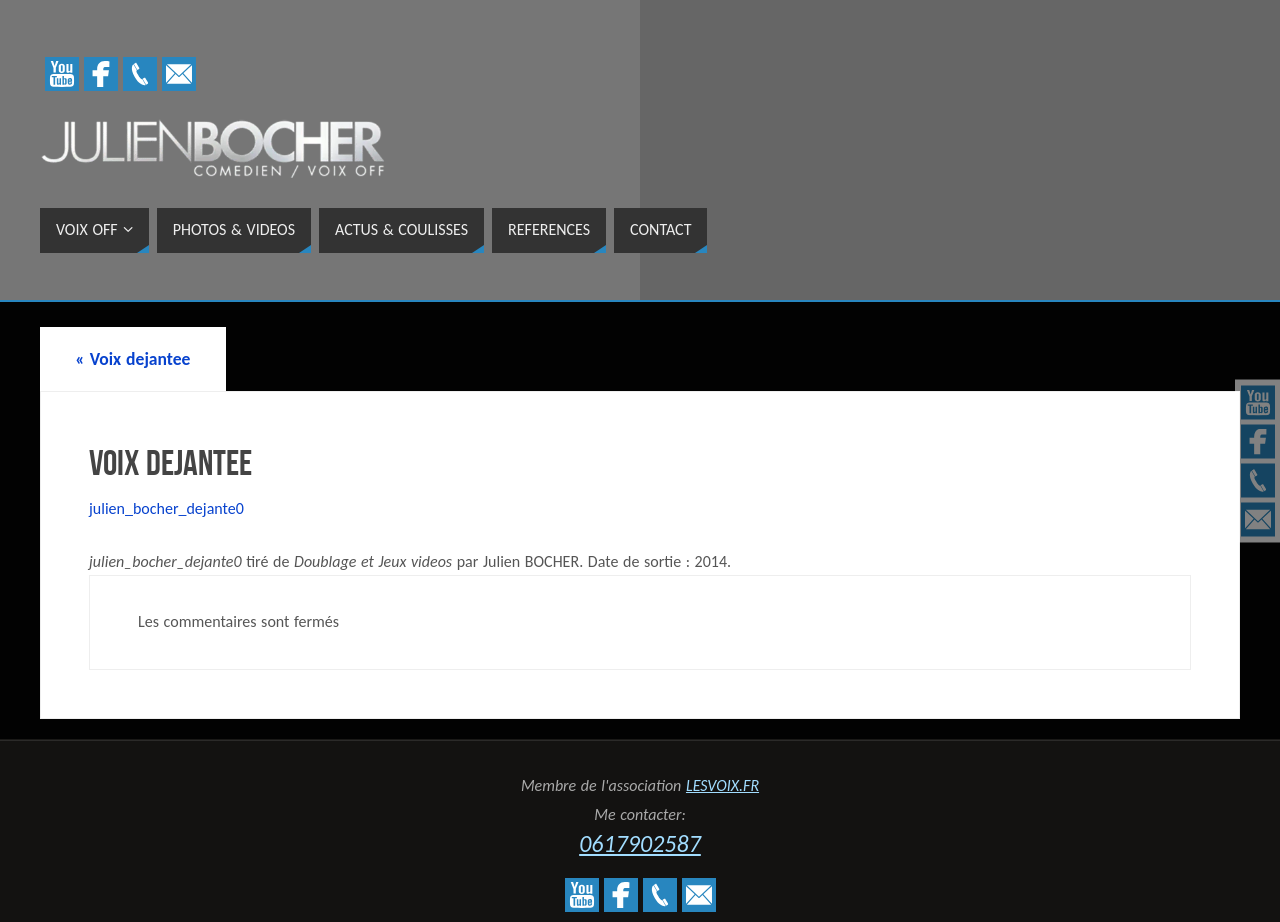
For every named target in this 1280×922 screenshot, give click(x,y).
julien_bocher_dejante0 (166, 508)
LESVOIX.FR (722, 785)
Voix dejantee (132, 359)
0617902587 (640, 843)
